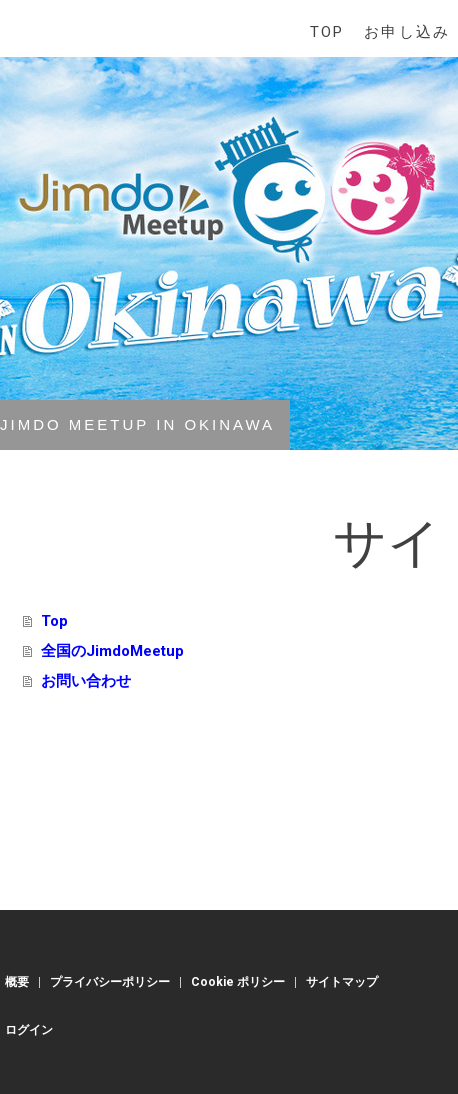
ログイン (29, 1030)
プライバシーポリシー (110, 982)
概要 (17, 982)
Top (327, 32)
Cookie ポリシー (238, 982)
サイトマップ (342, 982)
